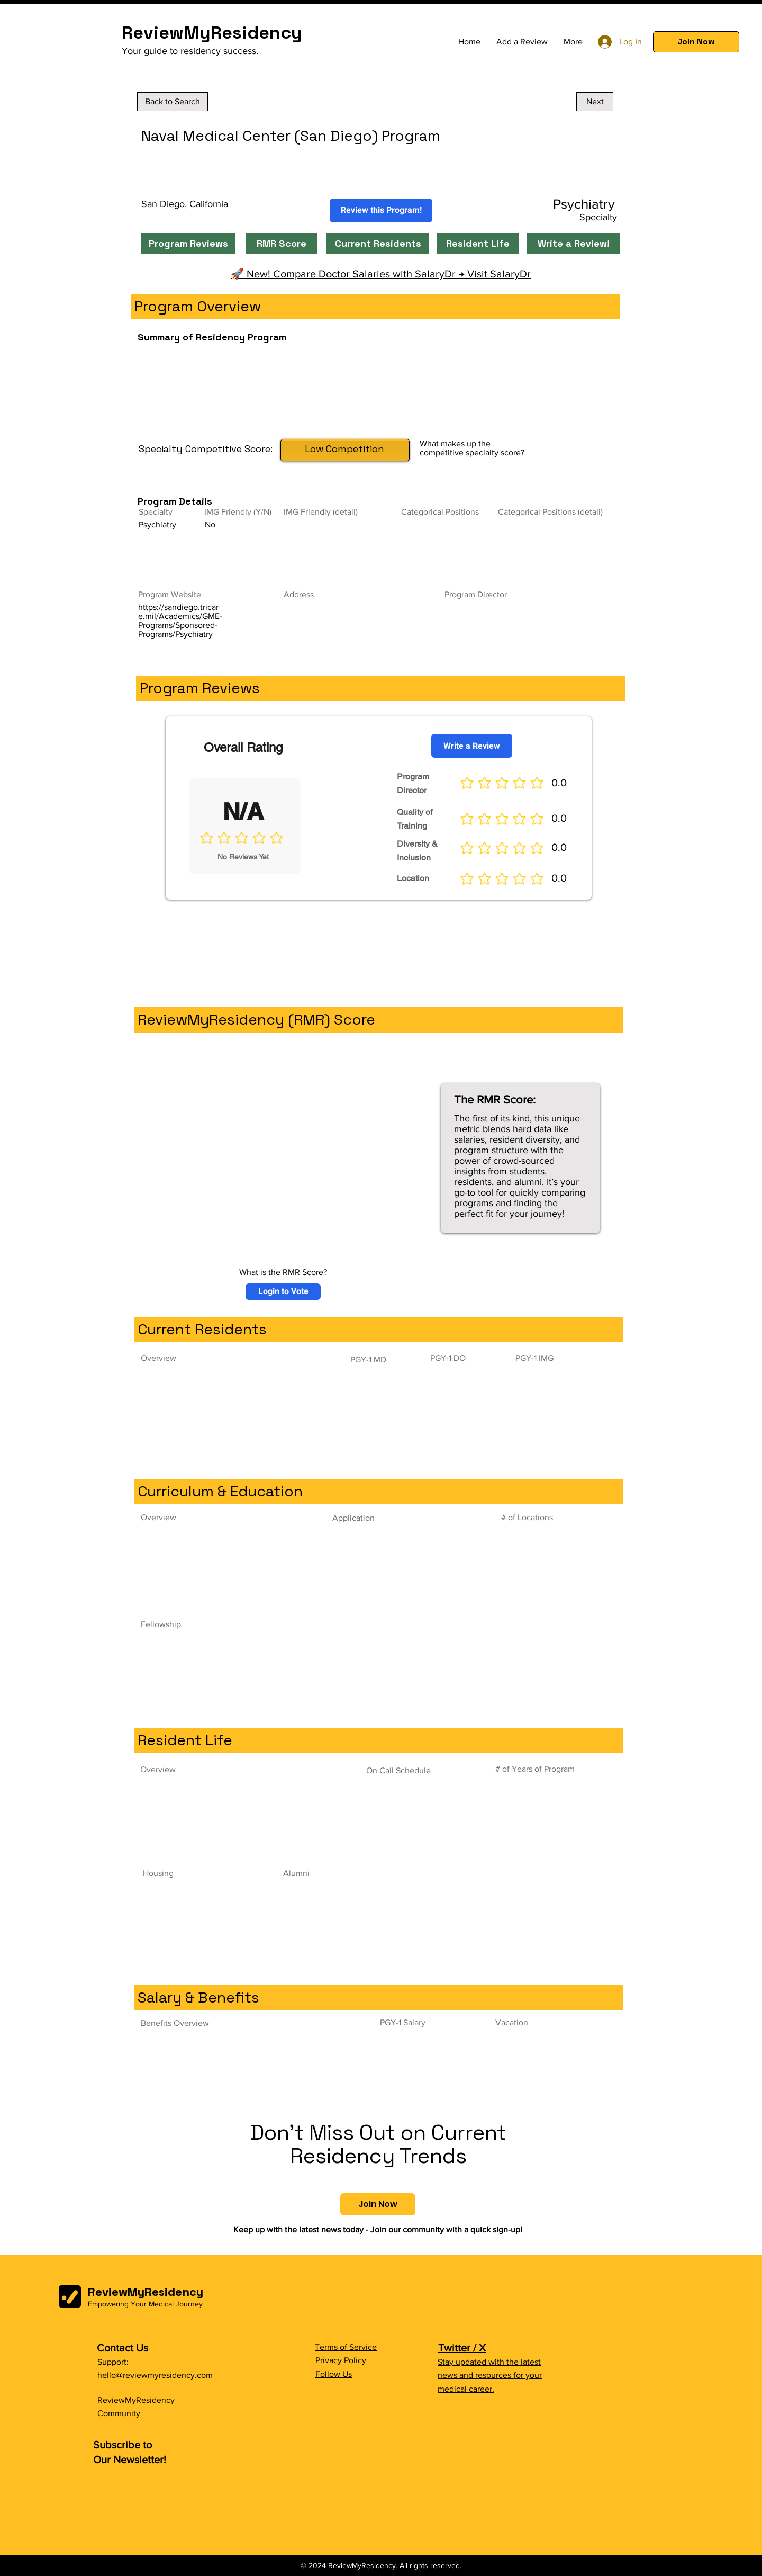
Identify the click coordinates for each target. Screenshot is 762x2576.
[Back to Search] (172, 101)
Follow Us (333, 2373)
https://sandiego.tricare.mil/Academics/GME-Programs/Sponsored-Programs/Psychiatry (180, 621)
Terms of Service (346, 2346)
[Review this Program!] (381, 210)
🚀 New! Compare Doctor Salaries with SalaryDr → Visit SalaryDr (381, 274)
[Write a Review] (471, 746)
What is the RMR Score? (283, 1272)
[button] (696, 41)
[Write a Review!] (573, 243)
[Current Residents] (377, 243)
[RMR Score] (281, 243)
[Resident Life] (478, 243)
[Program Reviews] (188, 243)
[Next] (594, 101)
